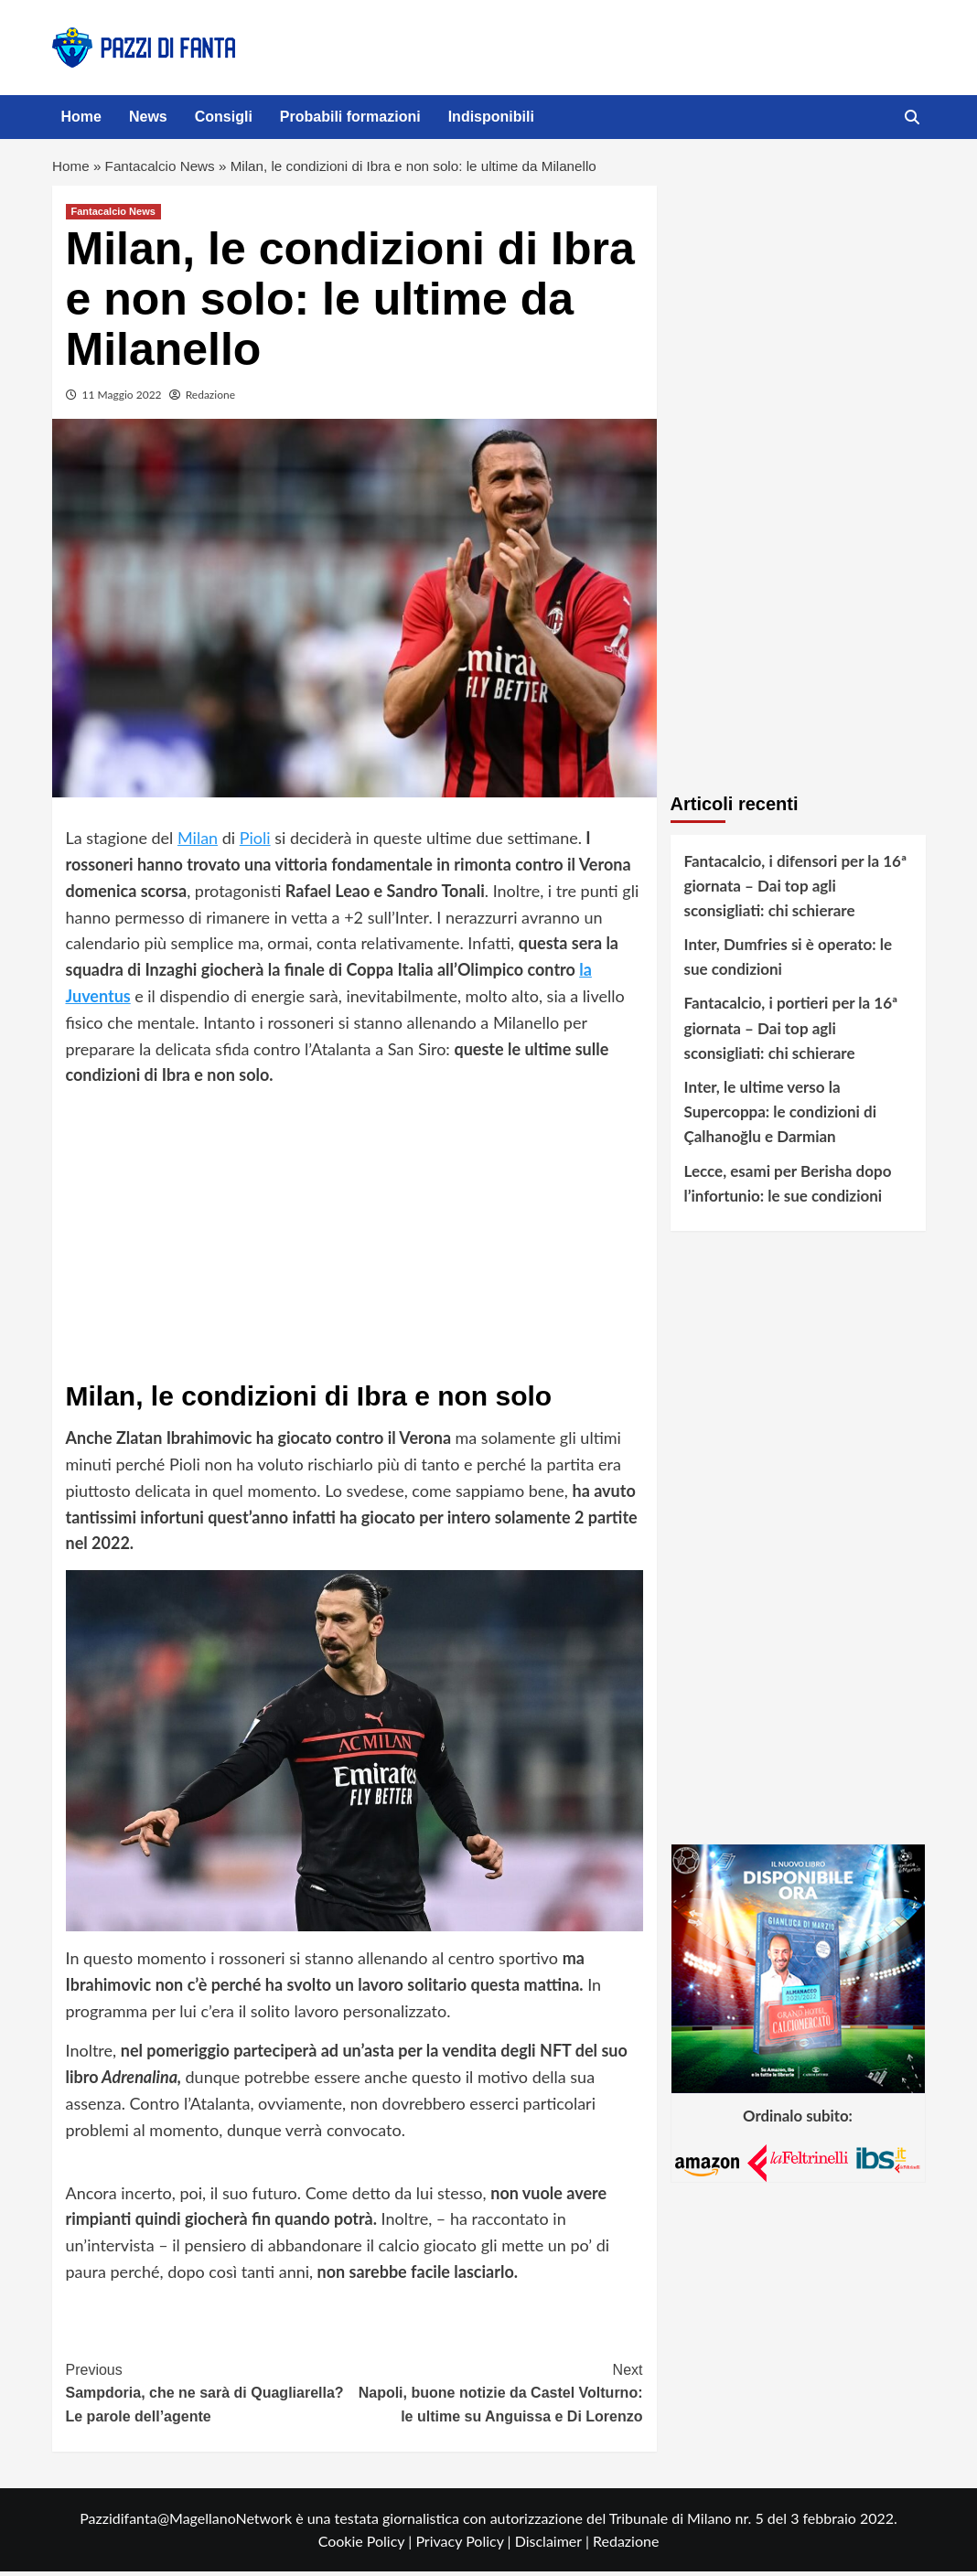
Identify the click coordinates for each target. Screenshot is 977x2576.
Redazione (210, 399)
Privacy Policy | (464, 2545)
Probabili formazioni (350, 116)
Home (81, 116)
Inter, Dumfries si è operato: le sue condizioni (788, 961)
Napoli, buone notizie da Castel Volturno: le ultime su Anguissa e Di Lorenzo (498, 2396)
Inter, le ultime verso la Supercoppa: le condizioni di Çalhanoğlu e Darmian (780, 1116)
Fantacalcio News (164, 168)
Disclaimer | (554, 2545)
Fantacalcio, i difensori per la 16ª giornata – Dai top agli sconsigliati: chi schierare (795, 890)
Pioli (255, 842)
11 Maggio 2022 (122, 399)
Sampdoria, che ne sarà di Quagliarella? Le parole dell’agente (210, 2396)
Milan (197, 842)
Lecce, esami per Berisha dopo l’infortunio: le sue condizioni (788, 1188)
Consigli (223, 116)
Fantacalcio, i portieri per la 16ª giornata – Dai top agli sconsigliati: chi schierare (791, 1033)
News (148, 116)
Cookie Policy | (367, 2545)
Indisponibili (491, 116)
